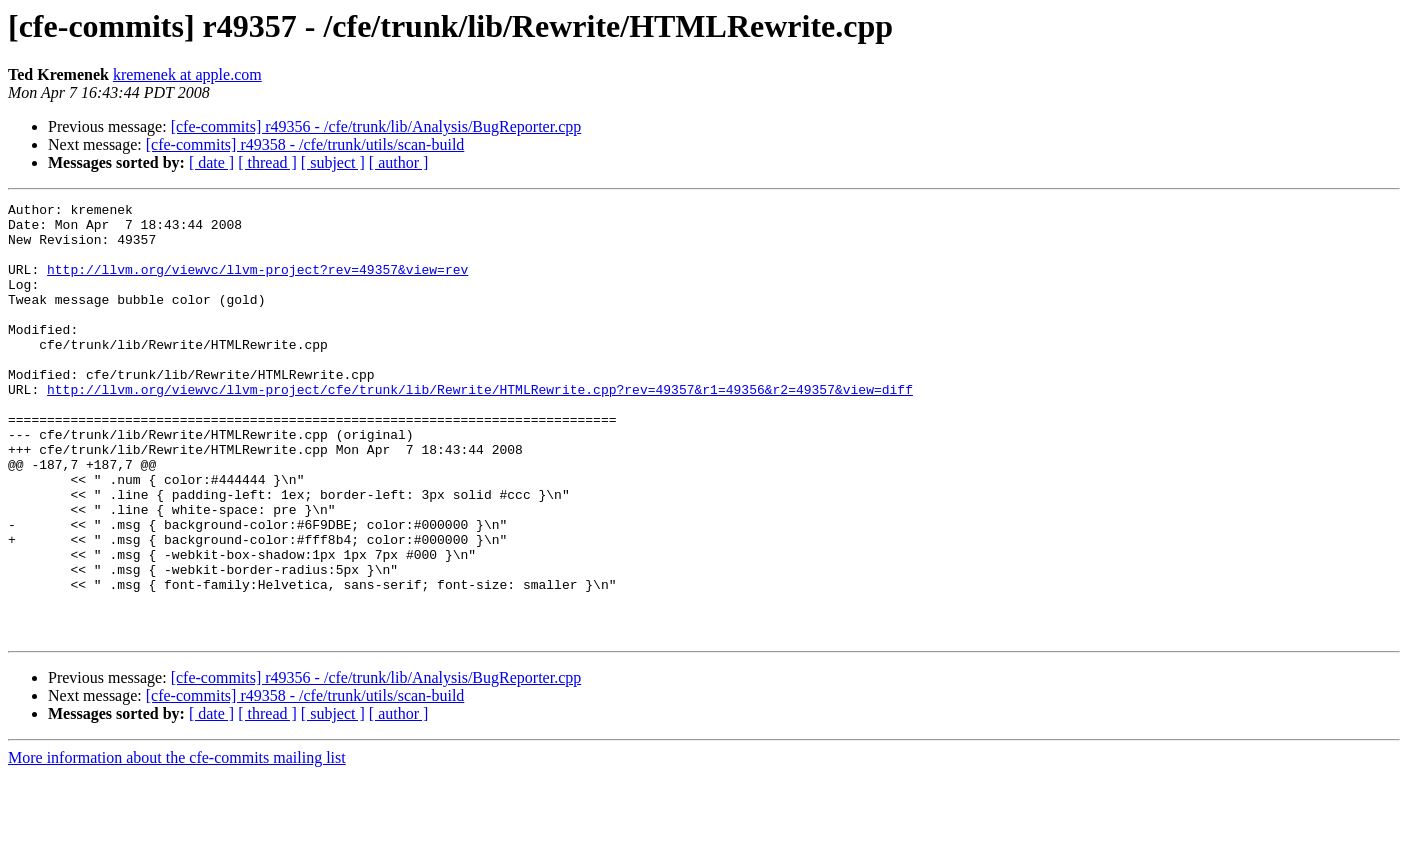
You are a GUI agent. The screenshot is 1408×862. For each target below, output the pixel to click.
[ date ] (211, 162)
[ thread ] (267, 162)
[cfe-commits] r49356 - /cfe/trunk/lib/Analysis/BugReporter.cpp (376, 126)
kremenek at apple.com (187, 74)
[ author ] (399, 162)
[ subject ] (333, 162)
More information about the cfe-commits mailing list (177, 844)
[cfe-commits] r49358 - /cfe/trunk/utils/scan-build (305, 144)
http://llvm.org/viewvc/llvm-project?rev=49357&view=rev (257, 284)
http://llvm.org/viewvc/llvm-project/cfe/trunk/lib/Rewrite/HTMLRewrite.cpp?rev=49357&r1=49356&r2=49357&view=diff (480, 428)
